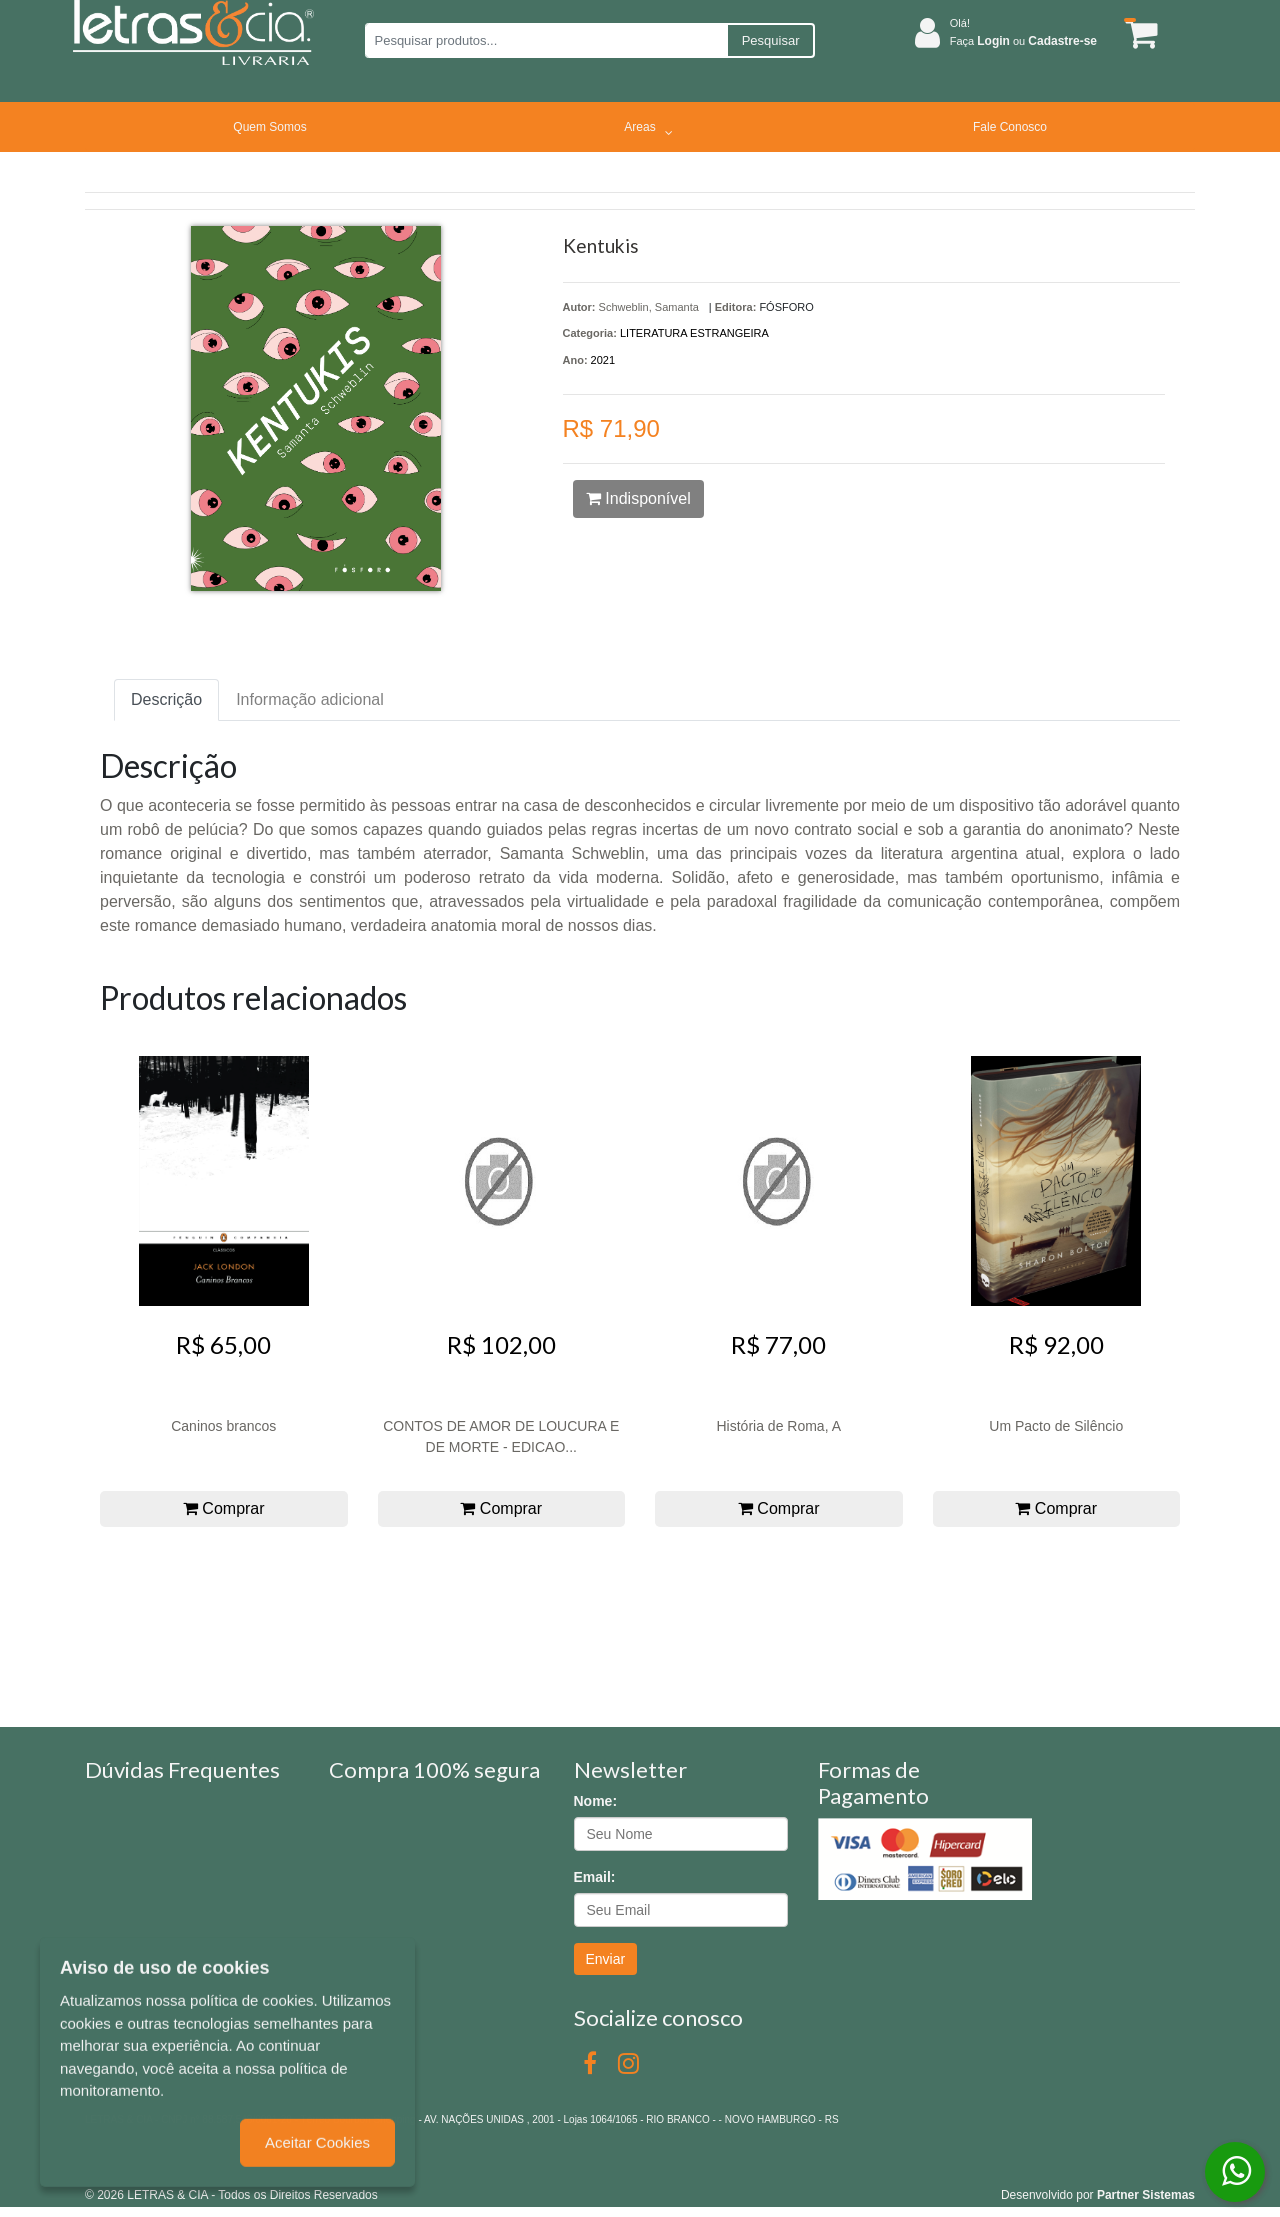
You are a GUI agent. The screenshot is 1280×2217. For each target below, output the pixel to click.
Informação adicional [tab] (310, 699)
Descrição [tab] (166, 699)
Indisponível (638, 498)
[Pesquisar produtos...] (545, 40)
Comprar (224, 1508)
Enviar (606, 1959)
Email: (595, 1877)
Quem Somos (269, 127)
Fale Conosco (1010, 127)
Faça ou (1023, 41)
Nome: (596, 1801)
